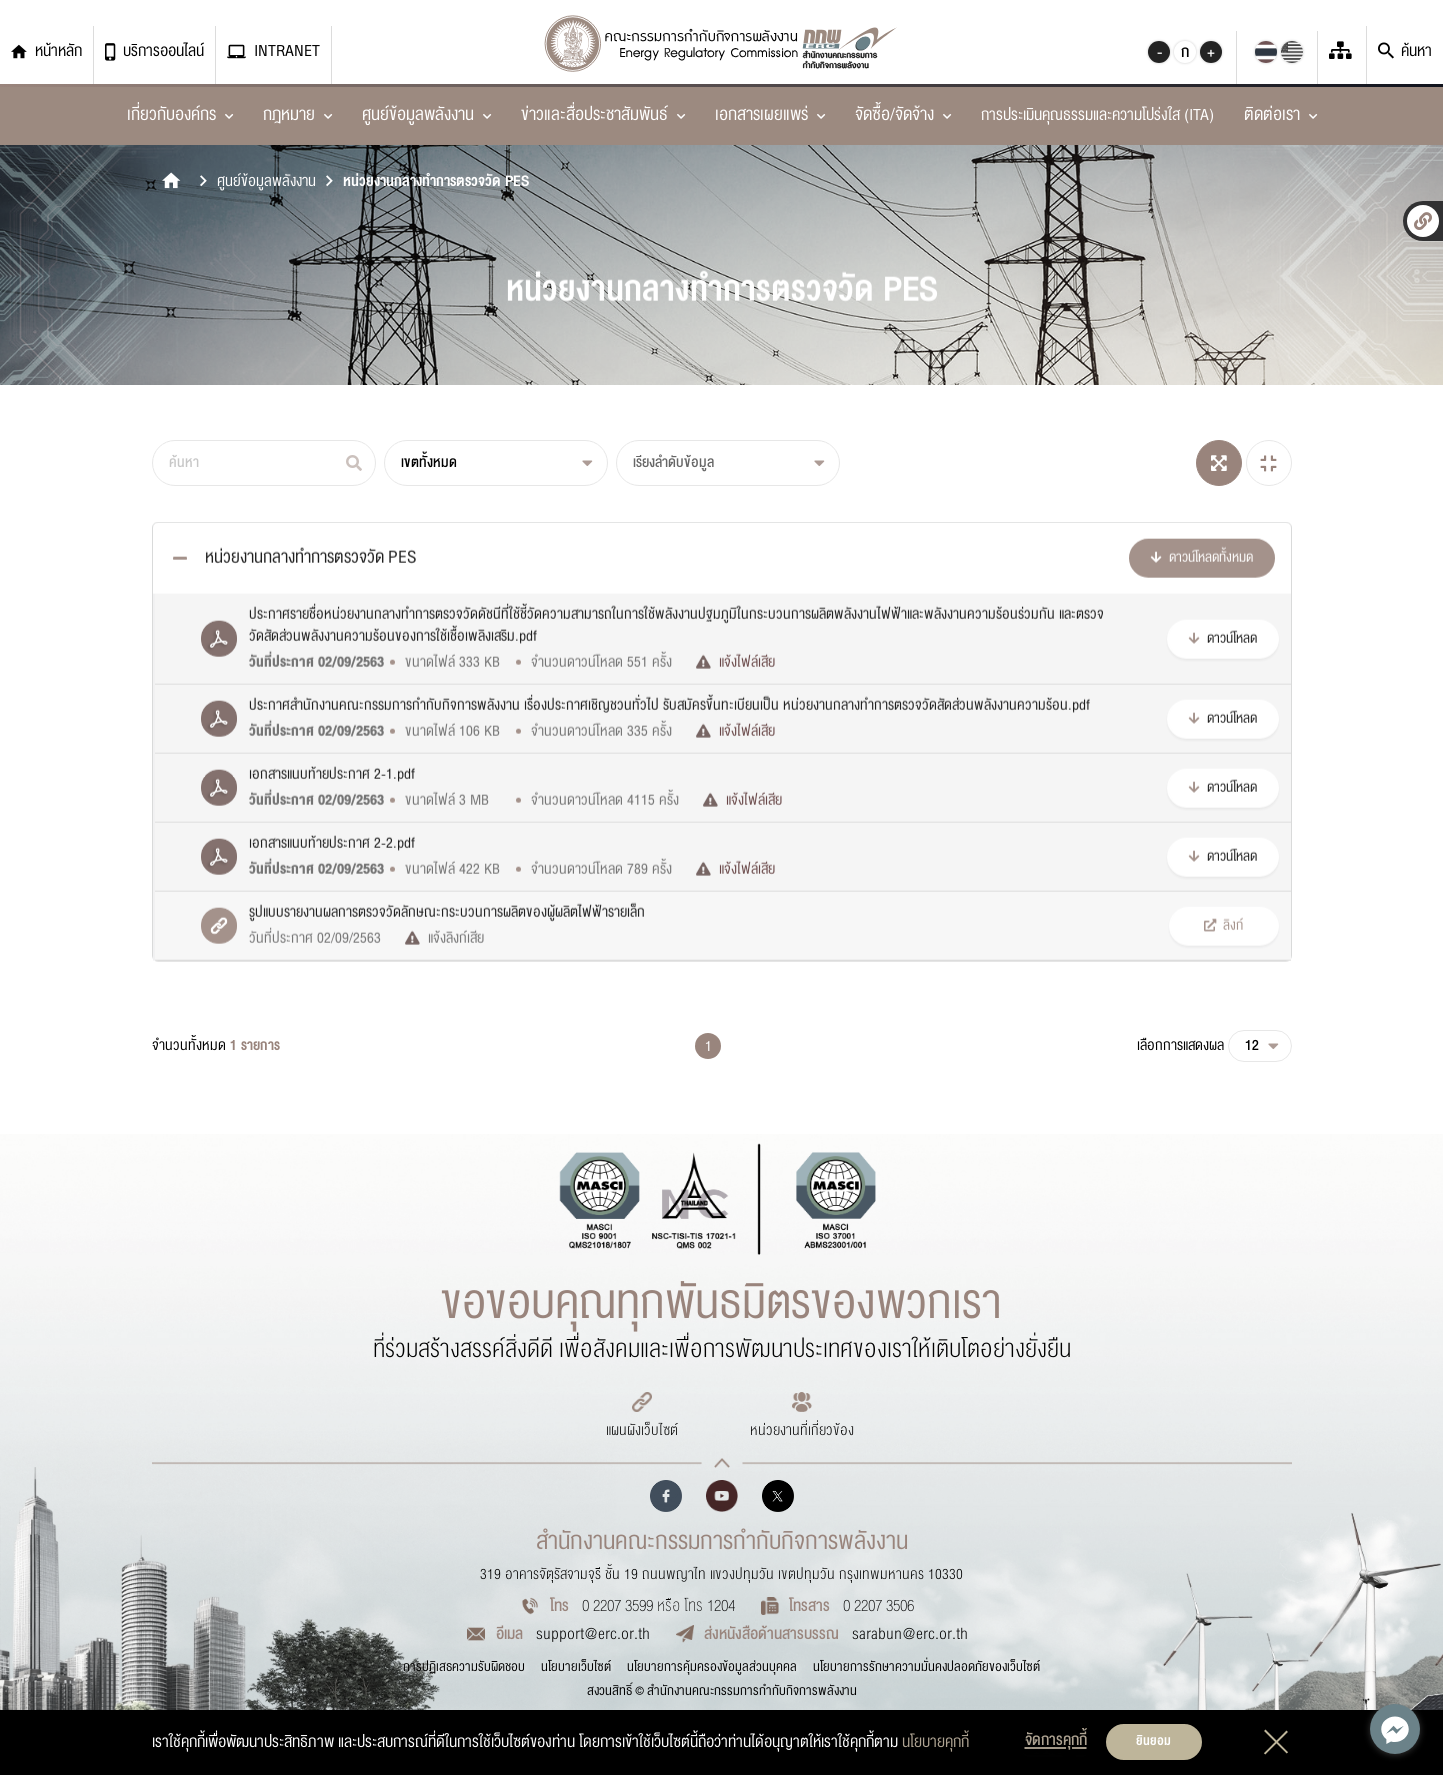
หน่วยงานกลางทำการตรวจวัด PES (436, 181)
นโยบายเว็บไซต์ (576, 1667)
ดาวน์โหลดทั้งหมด (1202, 642)
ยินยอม (1153, 1741)
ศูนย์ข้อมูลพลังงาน (266, 181)
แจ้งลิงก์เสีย (444, 1023)
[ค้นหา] (264, 463)
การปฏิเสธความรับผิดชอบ (464, 1667)
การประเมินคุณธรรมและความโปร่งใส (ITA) (1097, 115)
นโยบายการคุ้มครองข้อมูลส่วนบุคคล (712, 1667)
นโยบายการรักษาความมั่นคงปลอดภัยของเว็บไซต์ (926, 1667)
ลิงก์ (1223, 1010)
